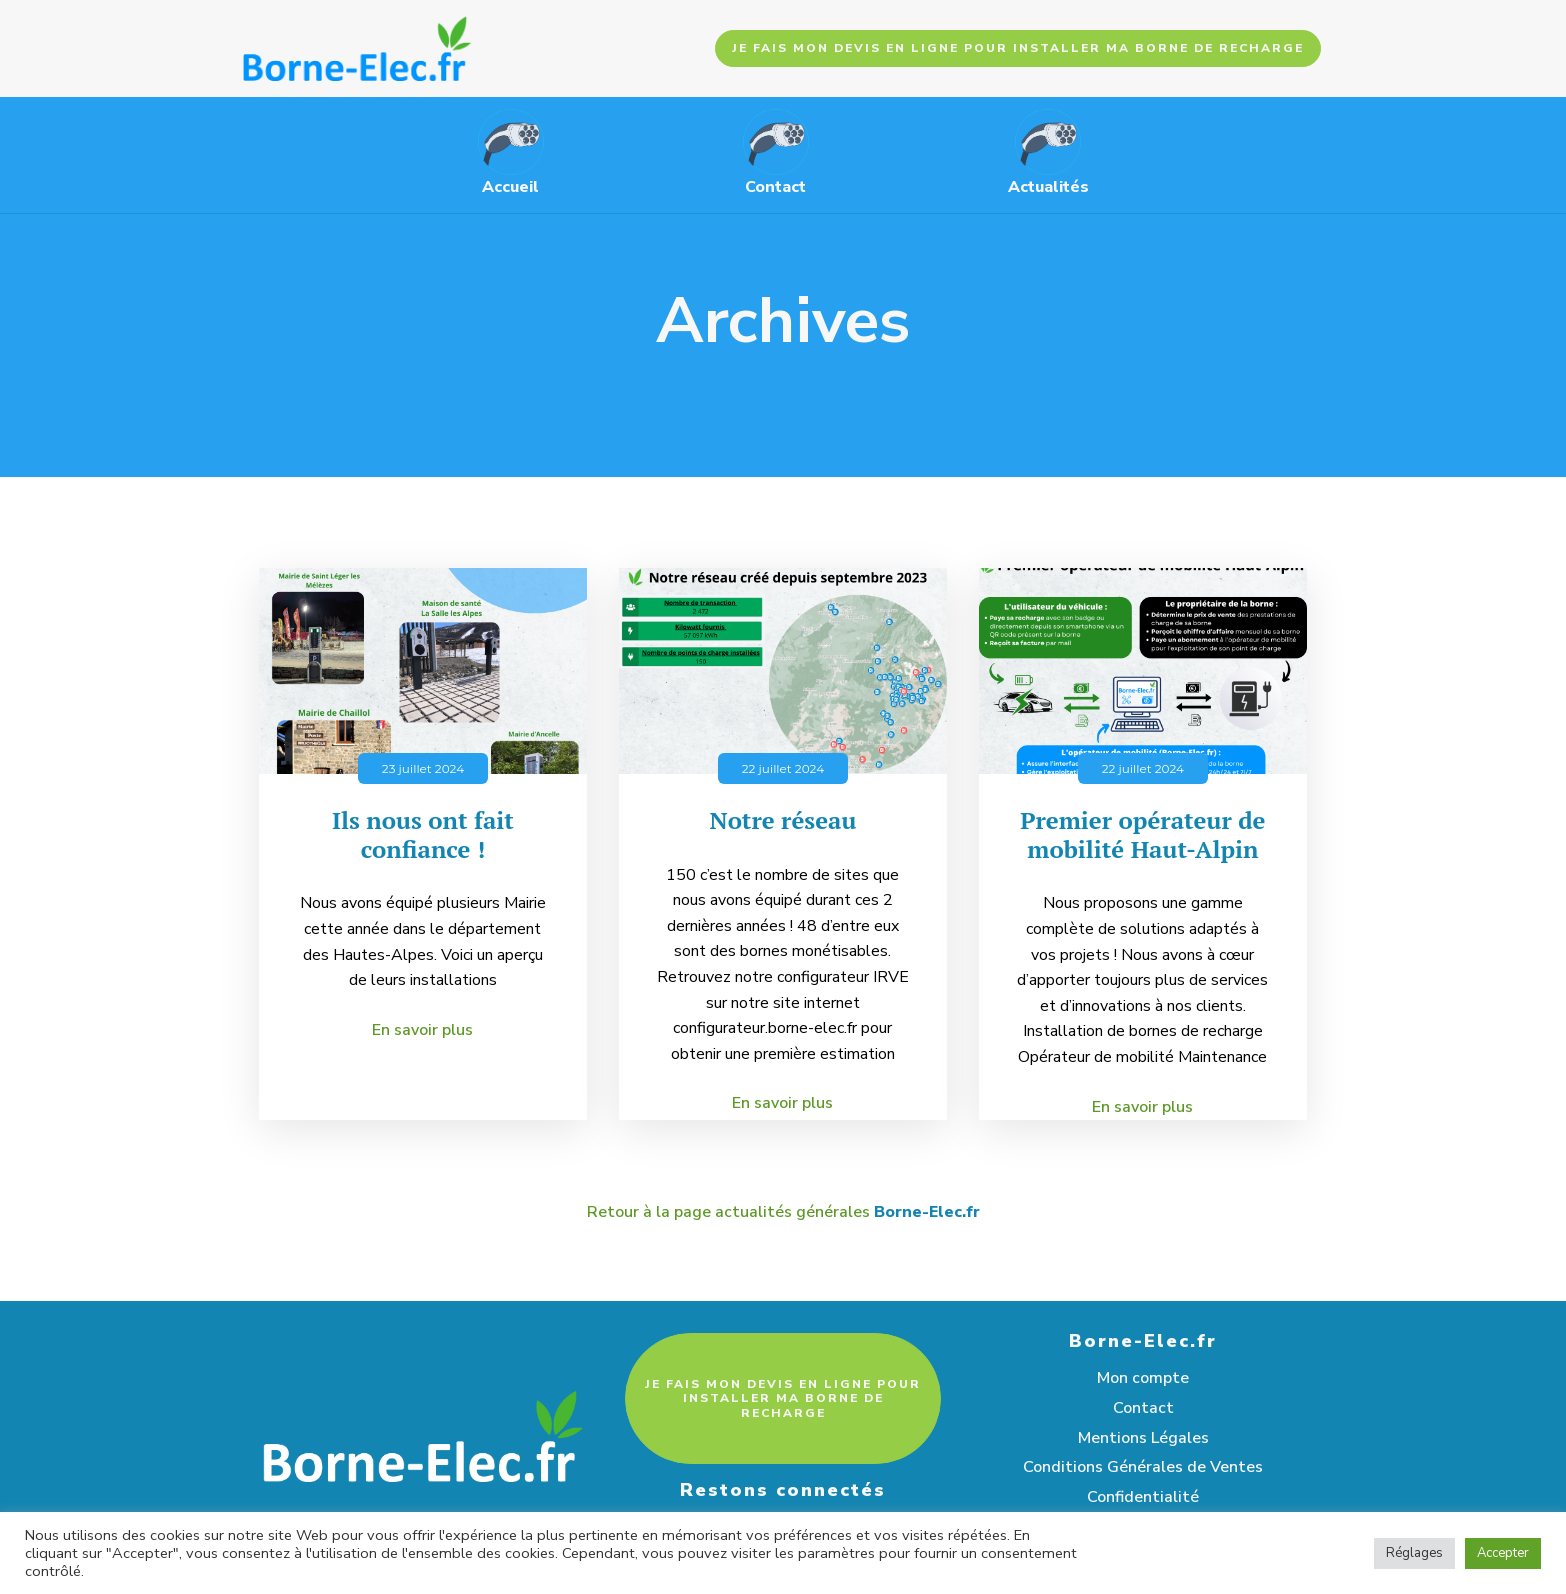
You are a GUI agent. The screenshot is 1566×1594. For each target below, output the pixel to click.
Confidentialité (1143, 1497)
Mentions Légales (1143, 1438)
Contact (1143, 1408)
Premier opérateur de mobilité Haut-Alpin (1142, 835)
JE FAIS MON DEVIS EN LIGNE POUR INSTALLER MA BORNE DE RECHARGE (1018, 48)
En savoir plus (422, 1030)
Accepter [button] (1503, 1553)
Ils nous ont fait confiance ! (423, 835)
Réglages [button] (1414, 1553)
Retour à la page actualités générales (783, 1213)
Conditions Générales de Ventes (1143, 1467)
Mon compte (1143, 1378)
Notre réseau (783, 820)
